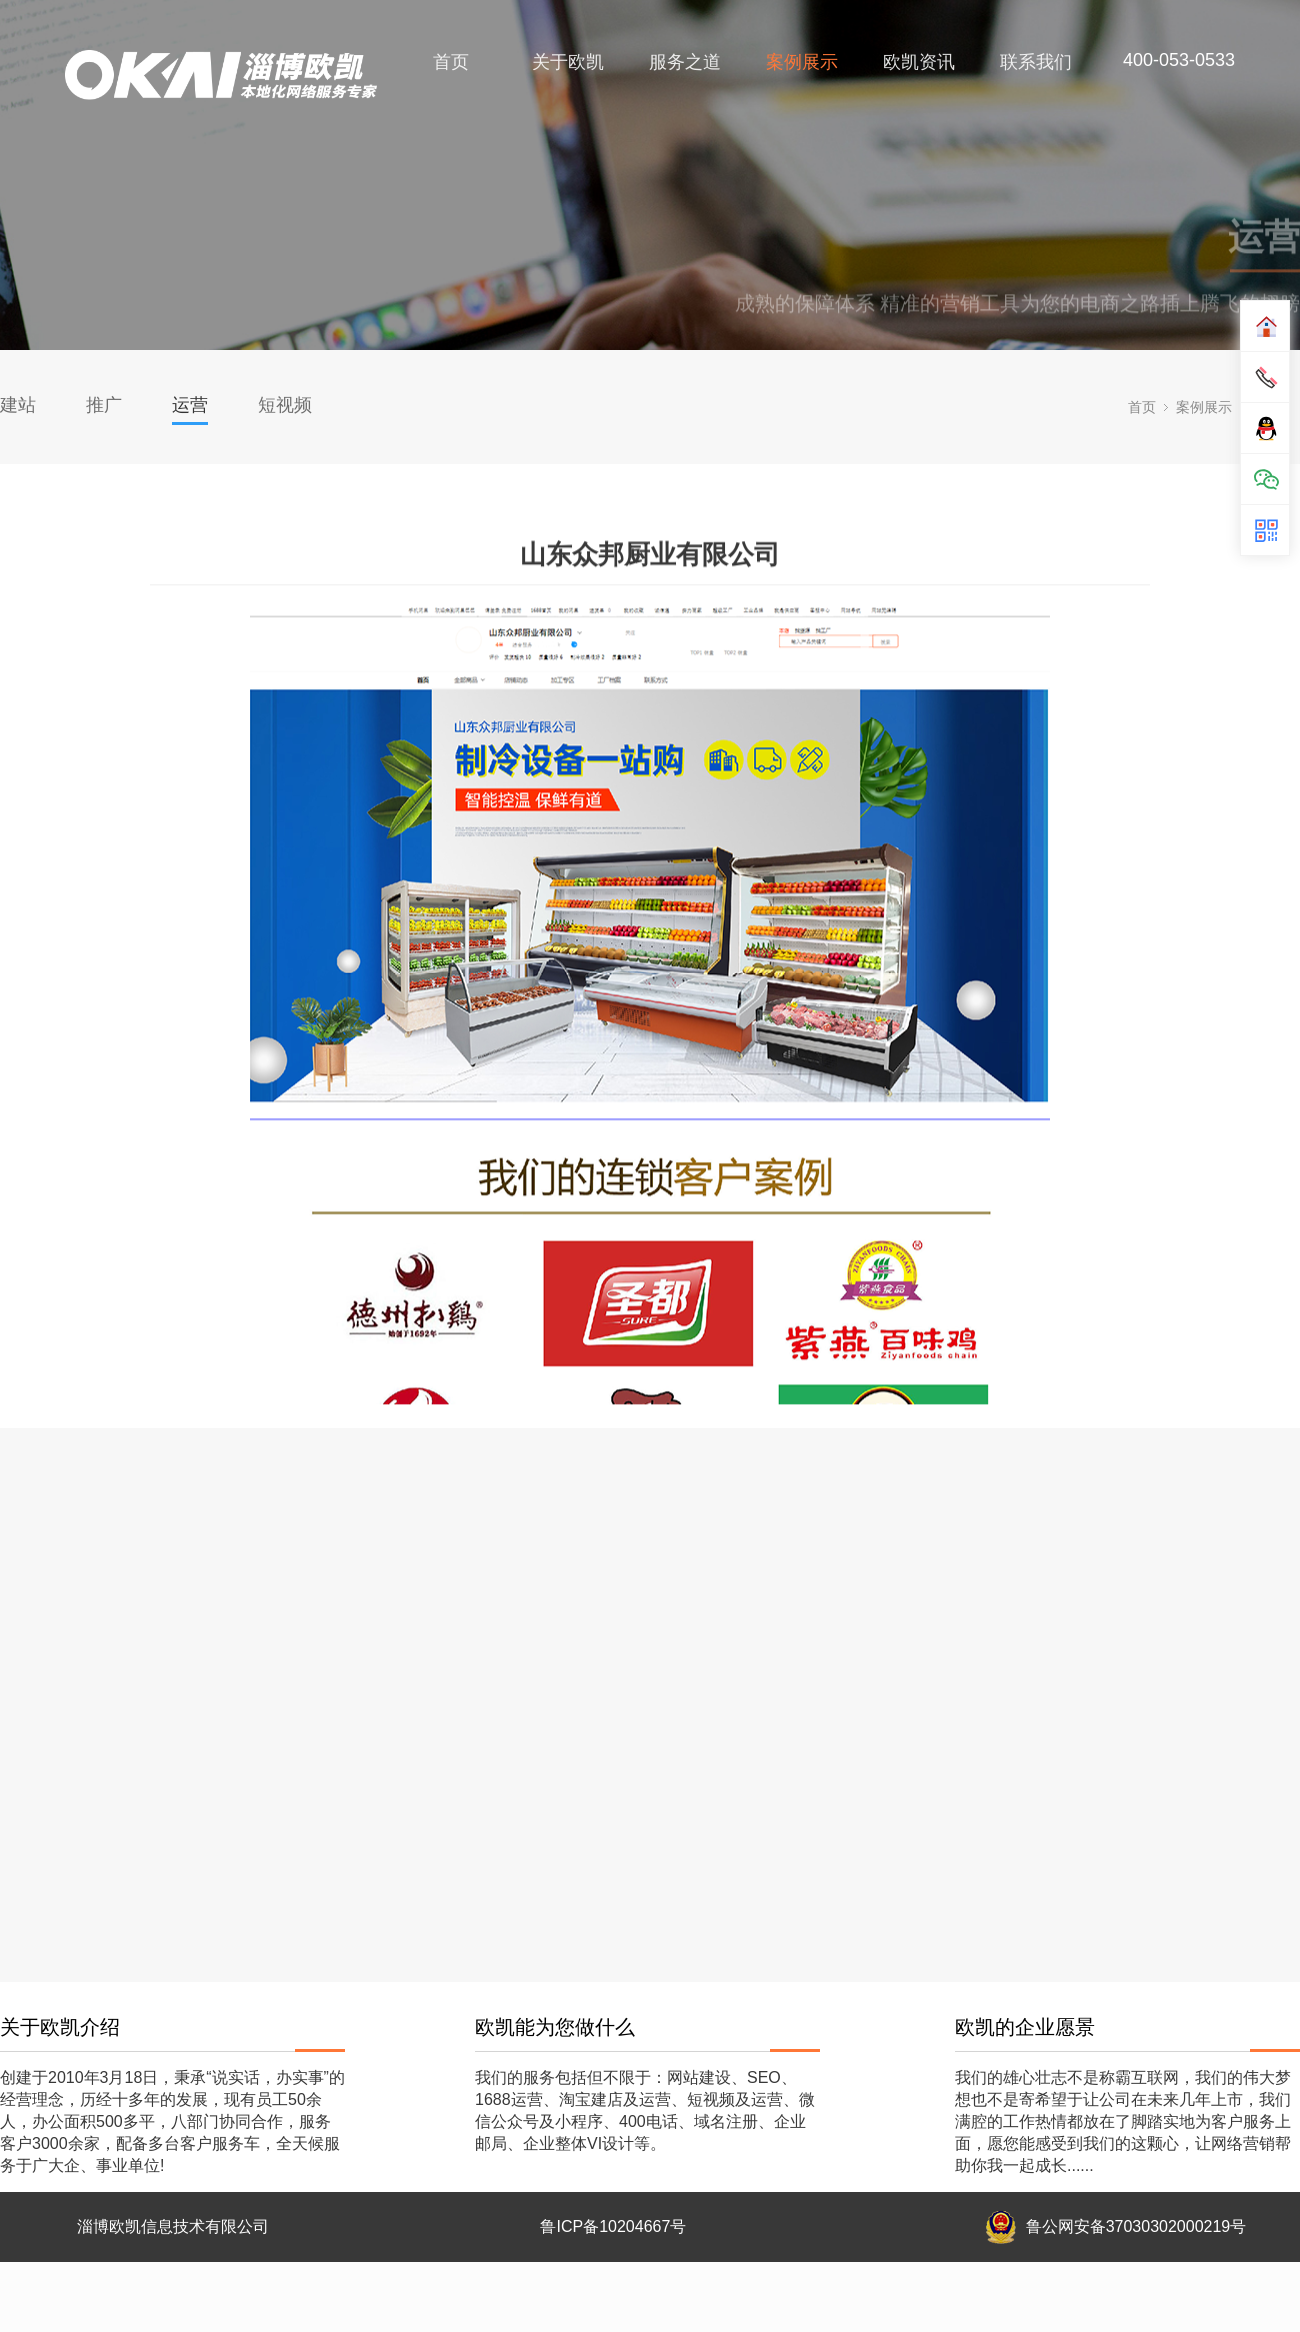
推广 (104, 405)
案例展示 (802, 62)
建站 (18, 405)
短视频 (285, 405)
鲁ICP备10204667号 (613, 2226)
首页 (451, 62)
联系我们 (1036, 62)
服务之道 (685, 62)
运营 (190, 405)
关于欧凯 (568, 62)
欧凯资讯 (919, 62)
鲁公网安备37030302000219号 (1136, 2226)
